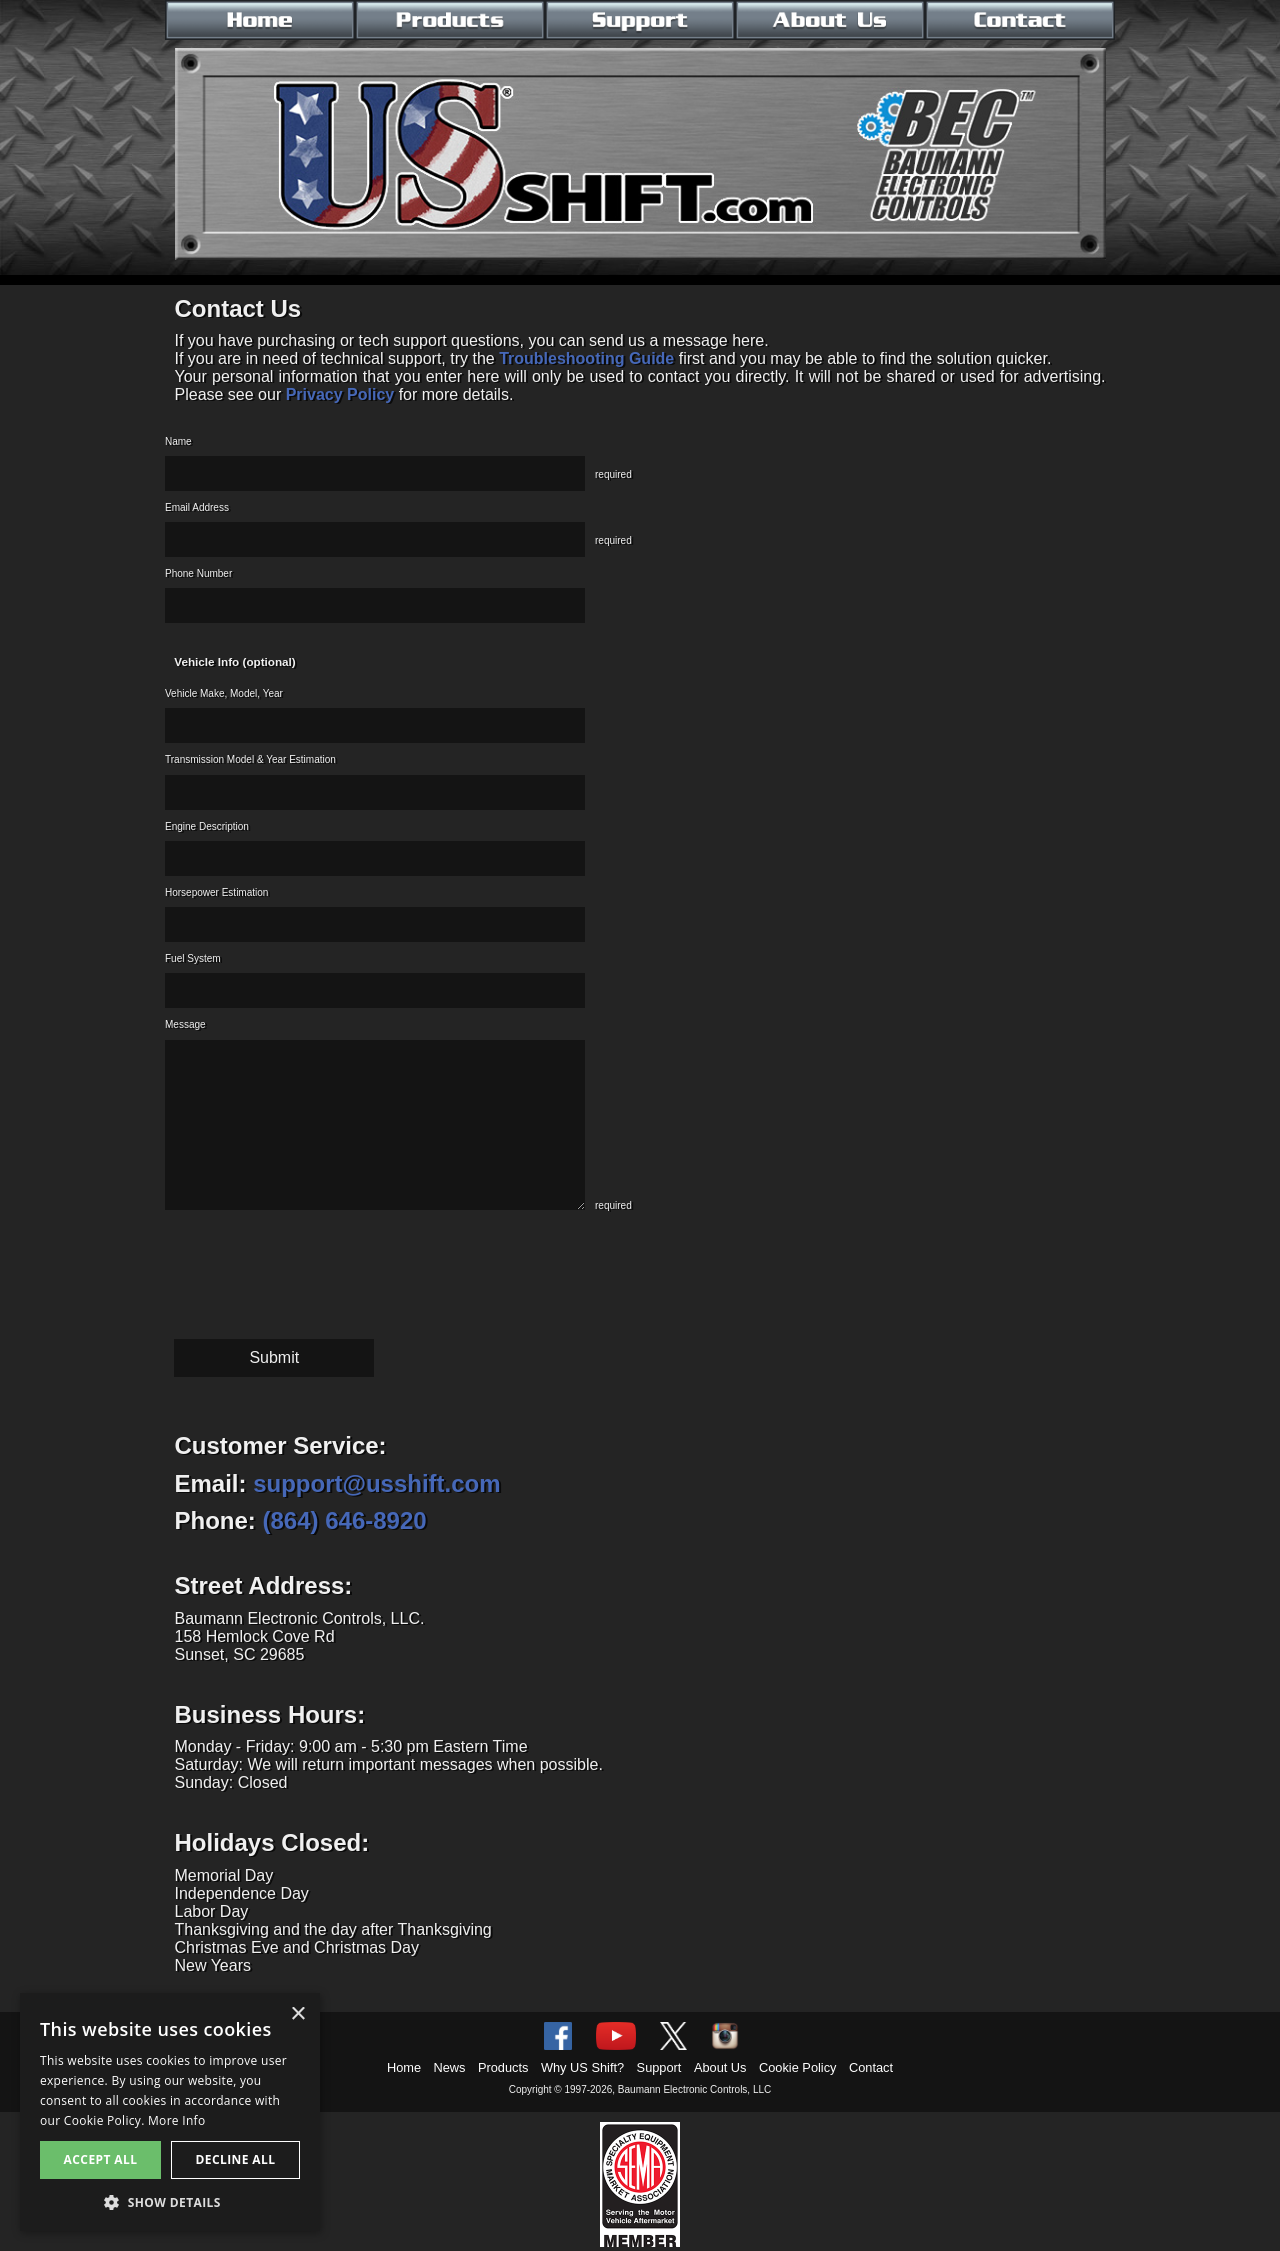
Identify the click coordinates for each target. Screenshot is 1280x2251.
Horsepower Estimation (216, 892)
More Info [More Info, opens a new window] (176, 2120)
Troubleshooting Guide (586, 358)
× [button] (297, 2014)
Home (404, 2067)
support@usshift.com (376, 1483)
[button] (170, 2201)
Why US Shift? (582, 2067)
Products (503, 2067)
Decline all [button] (236, 2159)
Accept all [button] (101, 2159)
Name (178, 441)
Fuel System (193, 958)
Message (185, 1024)
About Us (720, 2067)
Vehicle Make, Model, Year (224, 693)
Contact (871, 2067)
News (450, 2067)
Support (659, 2067)
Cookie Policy (798, 2067)
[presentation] (317, 1262)
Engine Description (207, 826)
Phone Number (198, 573)
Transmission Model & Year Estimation (250, 759)
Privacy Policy (340, 394)
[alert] (170, 2112)
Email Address (197, 507)
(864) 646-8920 (345, 1520)
